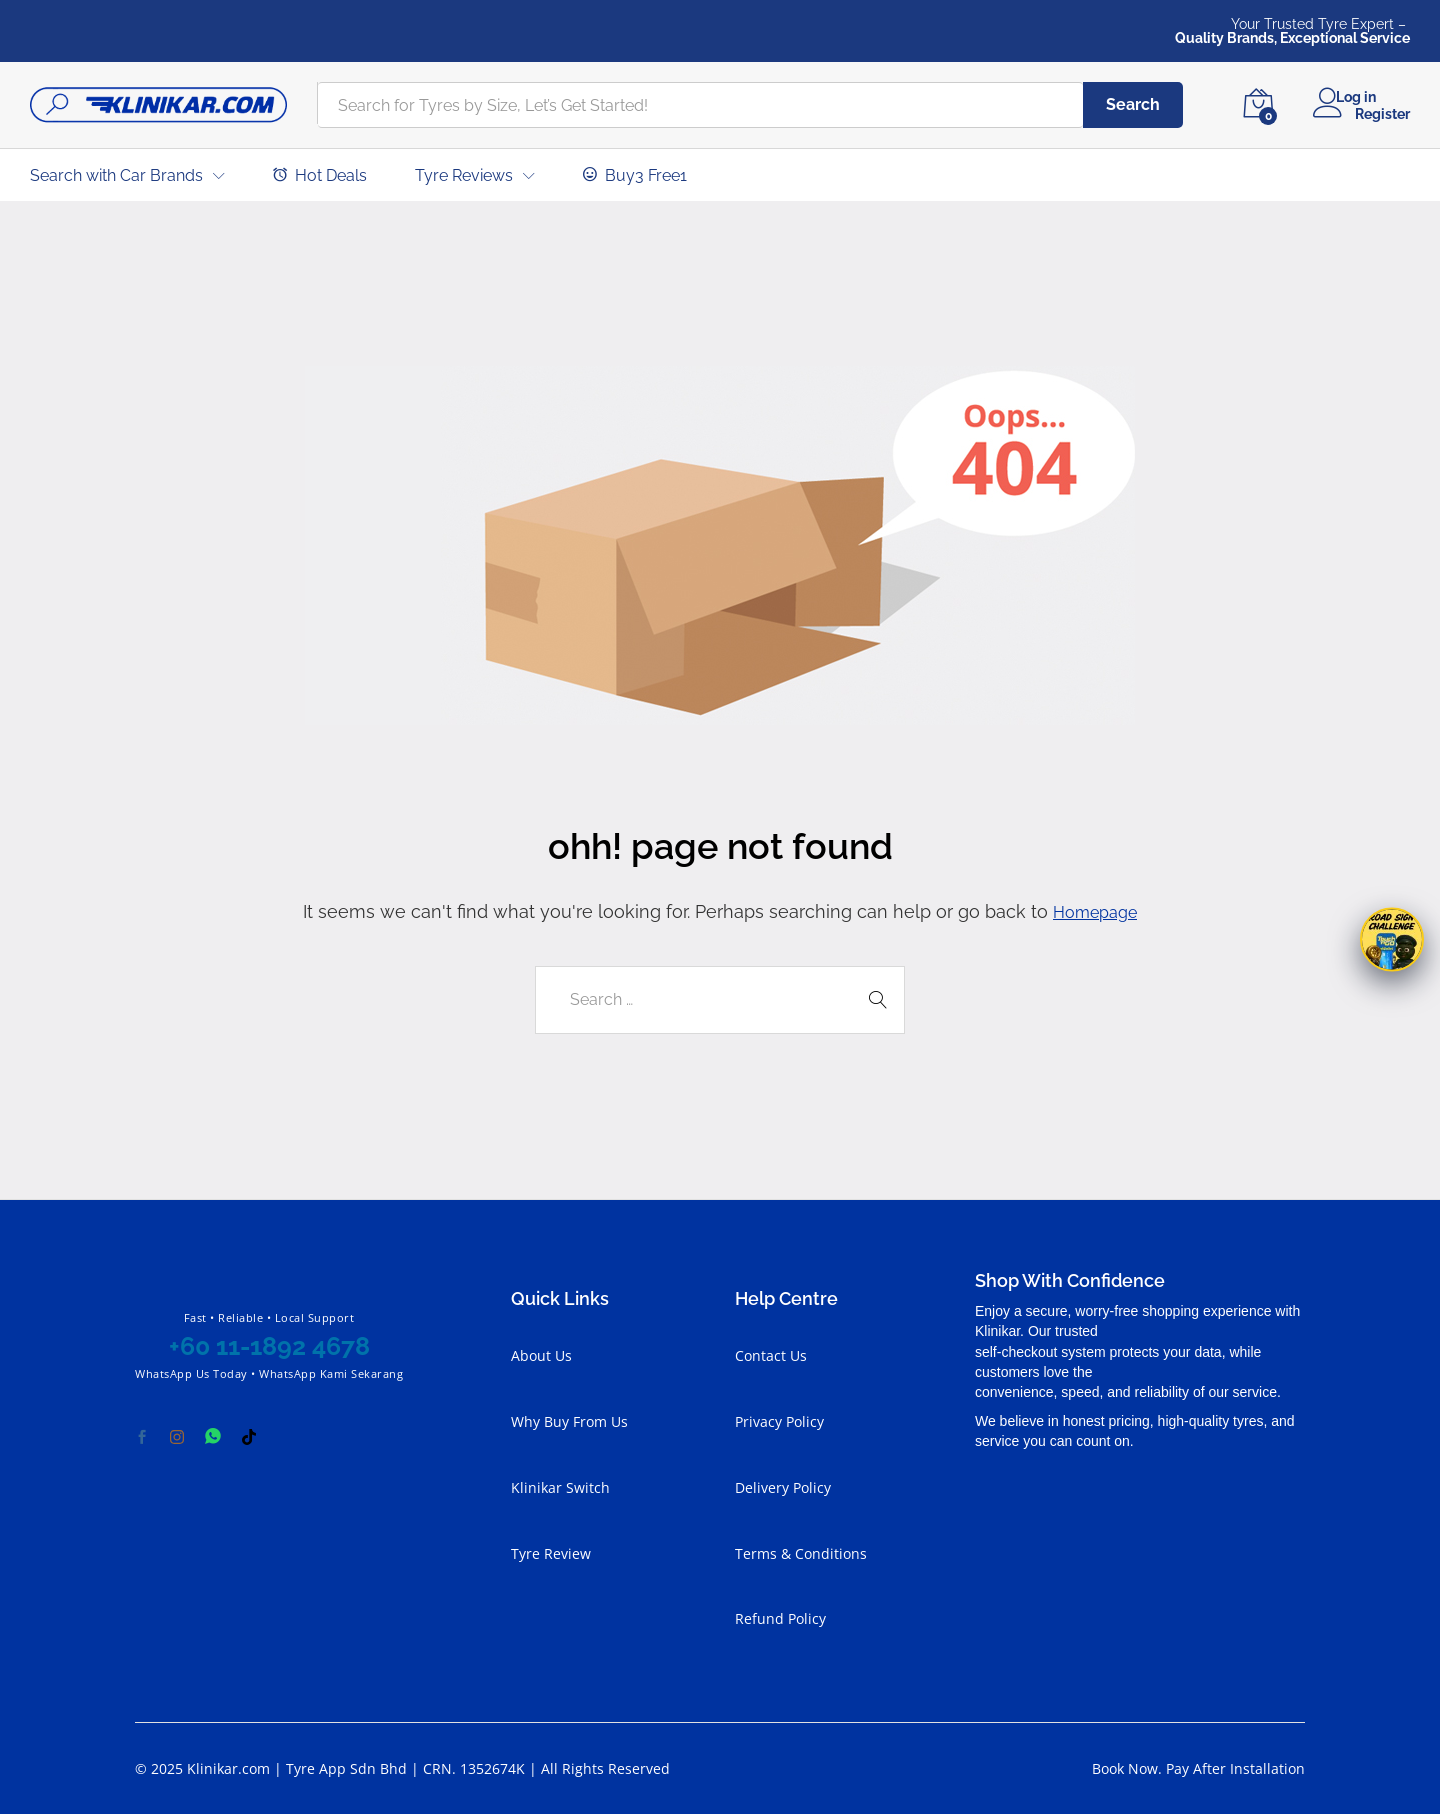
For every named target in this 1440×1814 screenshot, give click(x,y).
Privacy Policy (779, 1421)
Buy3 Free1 (635, 175)
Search (1133, 104)
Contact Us (771, 1355)
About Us (541, 1355)
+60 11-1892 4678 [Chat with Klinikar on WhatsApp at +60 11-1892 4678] (269, 1346)
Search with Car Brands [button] (116, 176)
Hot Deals (320, 175)
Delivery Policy (783, 1486)
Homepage (1095, 911)
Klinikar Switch (560, 1486)
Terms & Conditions (801, 1552)
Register (1382, 113)
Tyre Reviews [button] (464, 176)
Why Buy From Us (569, 1421)
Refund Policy (780, 1618)
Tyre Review (551, 1552)
